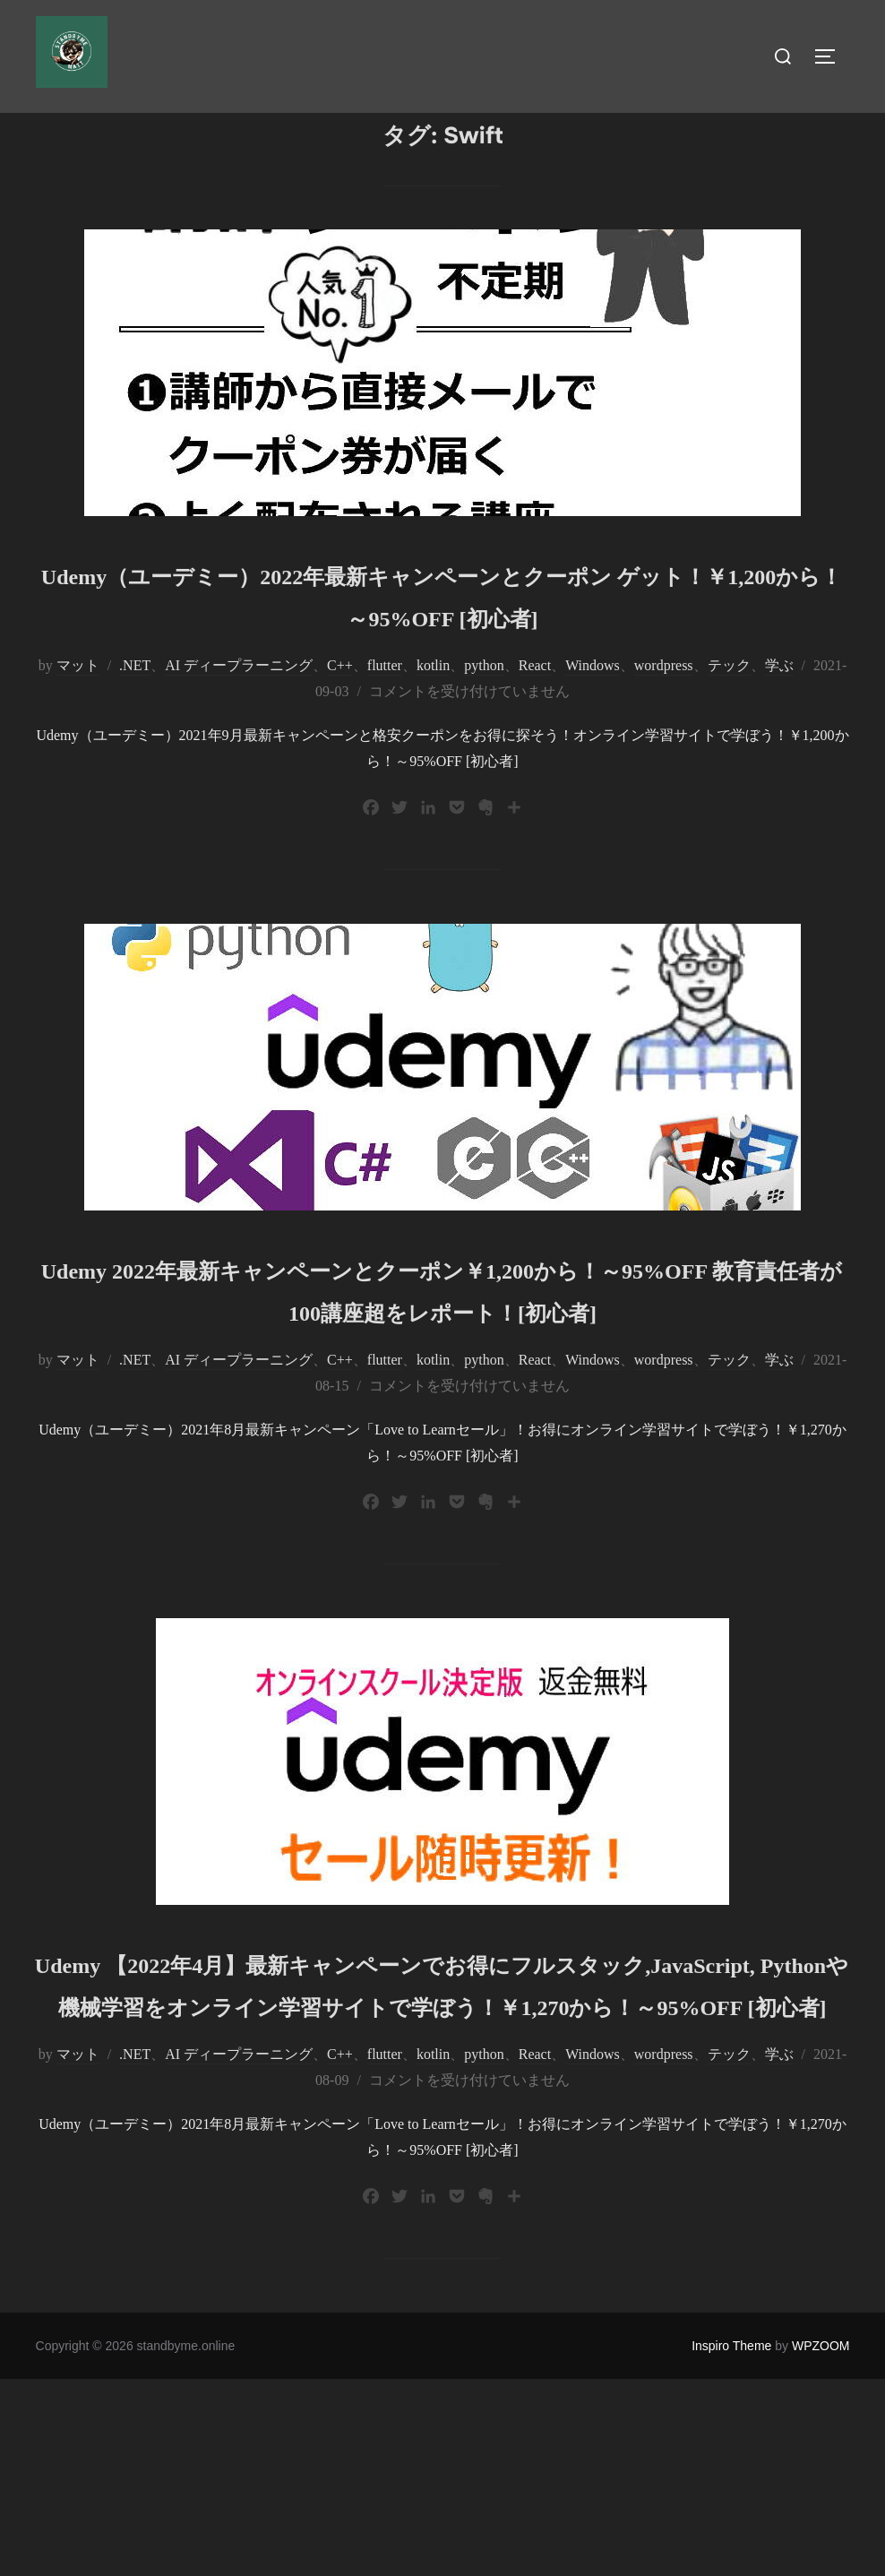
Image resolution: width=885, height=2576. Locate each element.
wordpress (663, 741)
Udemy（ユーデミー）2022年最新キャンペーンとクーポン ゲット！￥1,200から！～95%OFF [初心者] (441, 649)
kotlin (433, 741)
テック (729, 741)
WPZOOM (821, 2542)
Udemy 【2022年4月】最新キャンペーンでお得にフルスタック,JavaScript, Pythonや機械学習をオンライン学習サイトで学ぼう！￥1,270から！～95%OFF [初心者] (443, 2138)
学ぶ (779, 741)
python (483, 741)
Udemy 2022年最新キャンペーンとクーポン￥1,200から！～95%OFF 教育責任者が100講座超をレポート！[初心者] (442, 1383)
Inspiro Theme (731, 2542)
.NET (134, 741)
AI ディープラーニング (239, 741)
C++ (340, 741)
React (535, 741)
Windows (592, 741)
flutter (384, 741)
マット (77, 741)
